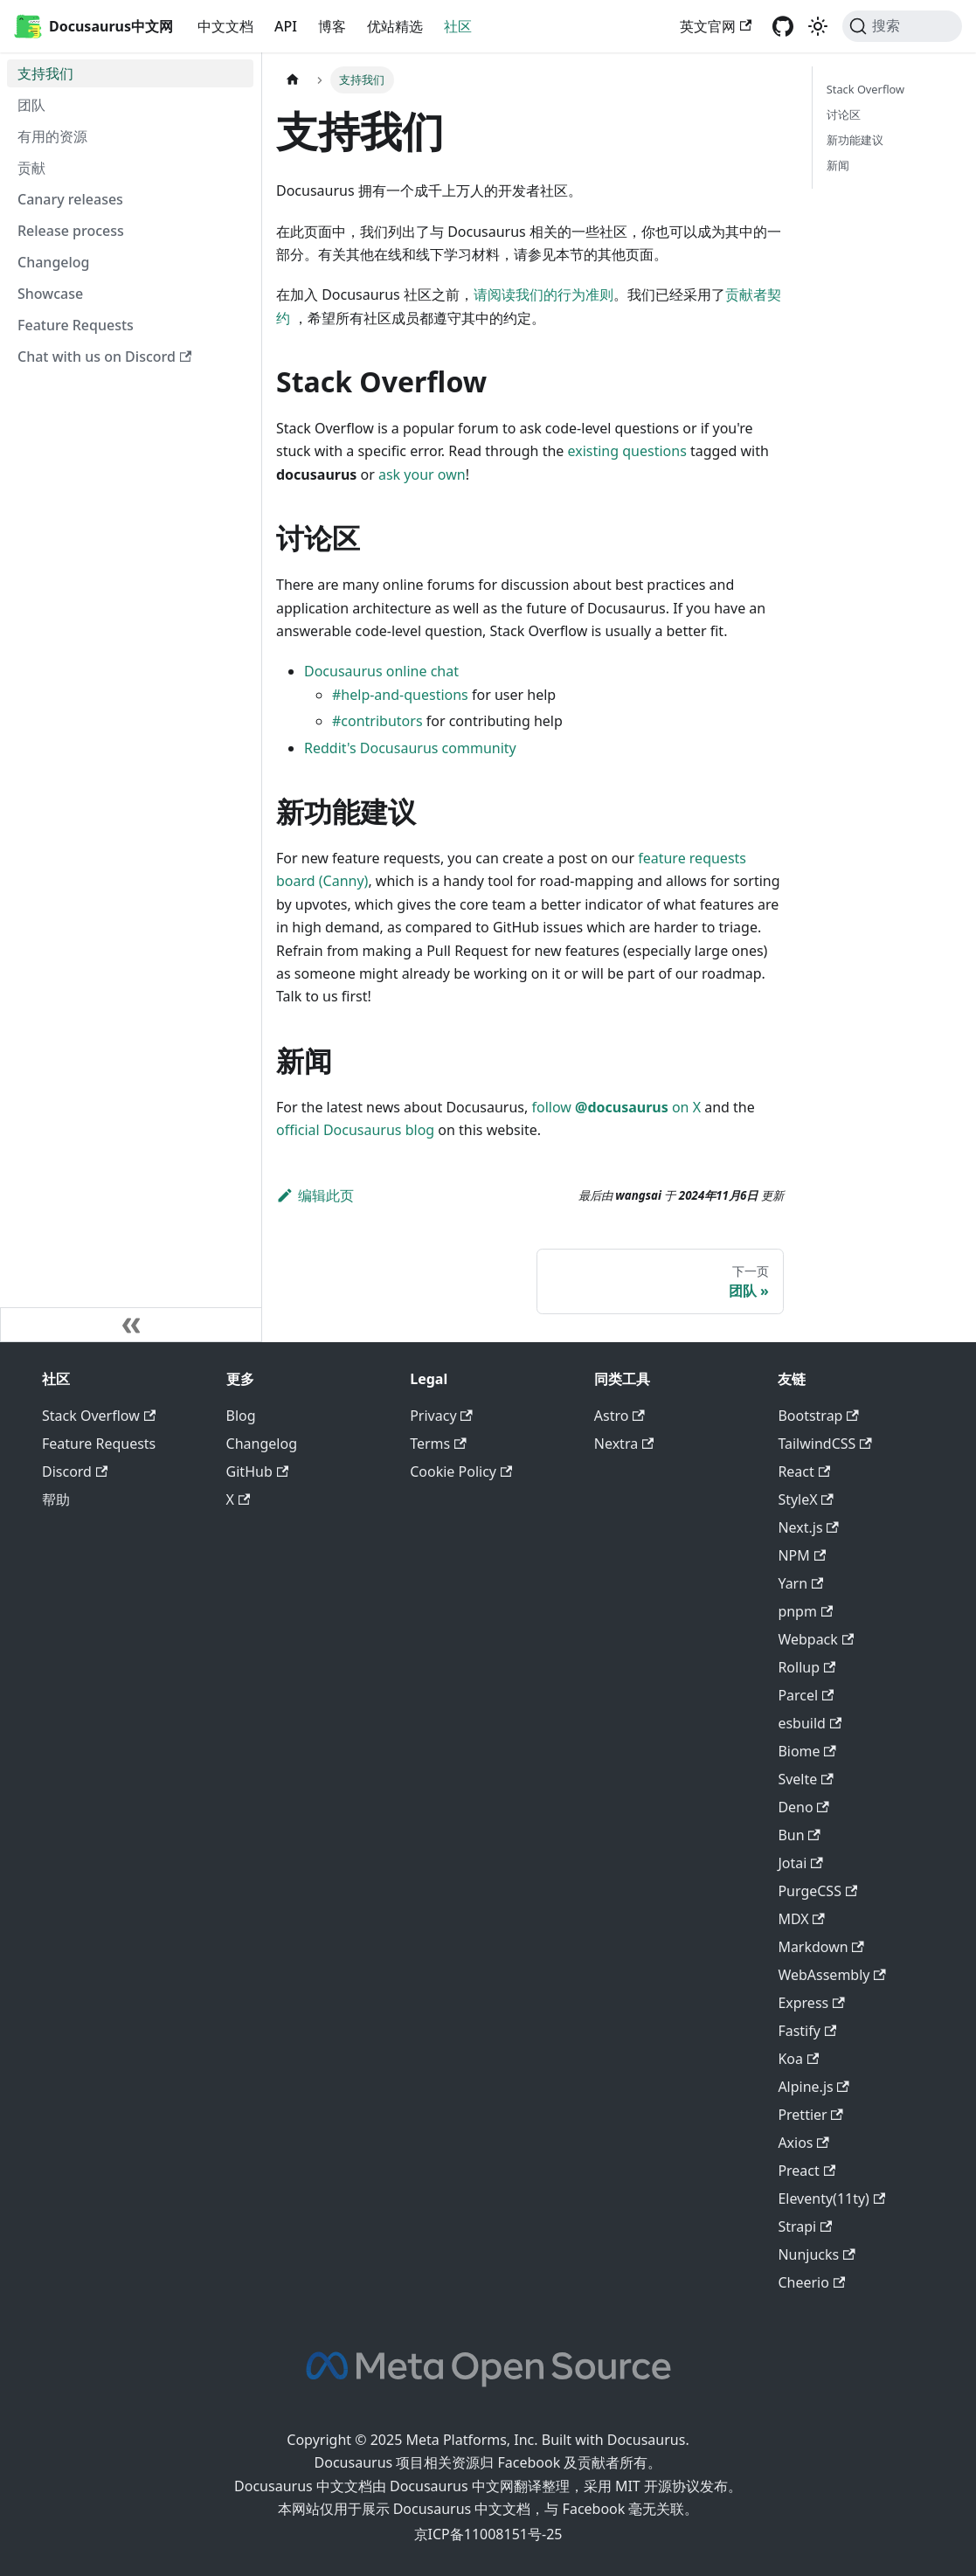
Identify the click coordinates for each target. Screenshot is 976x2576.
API (285, 26)
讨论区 (844, 114)
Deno (803, 1807)
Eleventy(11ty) (831, 2198)
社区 (458, 26)
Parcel (806, 1695)
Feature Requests (75, 325)
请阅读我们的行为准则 (543, 294)
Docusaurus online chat (381, 671)
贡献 (31, 167)
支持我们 (45, 73)
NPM (802, 1555)
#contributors (377, 721)
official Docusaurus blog (355, 1129)
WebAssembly (831, 1974)
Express (811, 2002)
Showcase (50, 293)
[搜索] (902, 26)
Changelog (53, 262)
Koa (798, 2058)
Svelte (805, 1779)
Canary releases (70, 199)
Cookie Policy (461, 1471)
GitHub (257, 1471)
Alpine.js (813, 2086)
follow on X (616, 1107)
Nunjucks (816, 2254)
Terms (438, 1443)
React (804, 1471)
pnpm (805, 1611)
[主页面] (292, 79)
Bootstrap (818, 1415)
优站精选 (395, 26)
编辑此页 (315, 1195)
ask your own (422, 474)
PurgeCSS (817, 1891)
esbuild (809, 1723)
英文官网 (715, 26)
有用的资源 (52, 136)
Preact (806, 2170)
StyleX (806, 1499)
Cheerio (811, 2282)
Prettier (810, 2114)
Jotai (800, 1863)
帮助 (56, 1499)
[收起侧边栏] (131, 1324)
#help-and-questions (400, 694)
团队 (31, 104)
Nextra (624, 1443)
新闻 (838, 165)
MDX (801, 1919)
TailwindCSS (824, 1443)
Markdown (821, 1946)
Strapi (805, 2226)
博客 (332, 26)
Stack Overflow (865, 89)
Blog (241, 1415)
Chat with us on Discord (104, 356)
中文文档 (225, 26)
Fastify (807, 2030)
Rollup (806, 1667)
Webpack (816, 1639)
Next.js (808, 1527)
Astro (619, 1415)
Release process (70, 230)
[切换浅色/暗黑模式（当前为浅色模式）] (818, 26)
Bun (799, 1835)
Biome (807, 1751)
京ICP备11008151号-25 (488, 2534)
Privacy (441, 1415)
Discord (74, 1471)
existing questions (627, 450)
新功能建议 (855, 140)
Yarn (800, 1583)
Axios (803, 2142)
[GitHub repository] (783, 26)
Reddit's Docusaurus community (410, 748)
